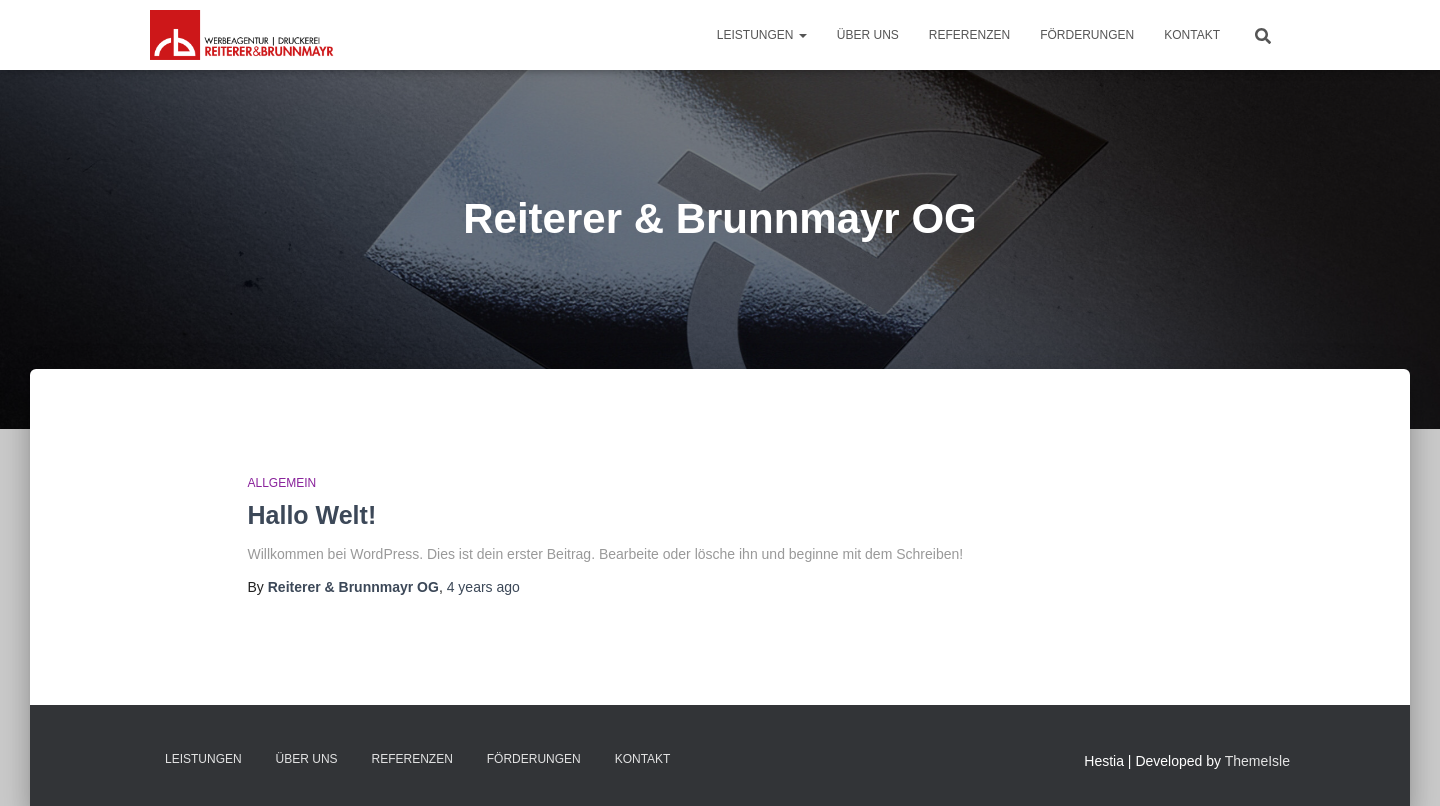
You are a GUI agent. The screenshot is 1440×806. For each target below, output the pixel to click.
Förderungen (1087, 35)
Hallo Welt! (312, 515)
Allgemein (282, 483)
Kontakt (1192, 35)
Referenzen (969, 35)
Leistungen (762, 35)
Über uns (868, 35)
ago (483, 587)
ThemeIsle (1257, 761)
